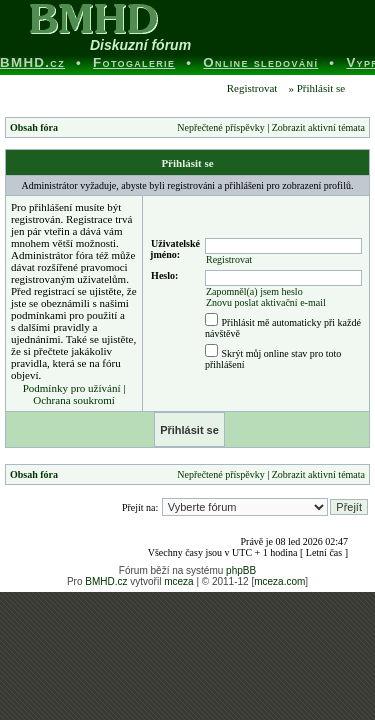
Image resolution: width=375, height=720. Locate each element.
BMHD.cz (106, 581)
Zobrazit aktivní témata (318, 127)
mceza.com (279, 581)
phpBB (241, 570)
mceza (178, 581)
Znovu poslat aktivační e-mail (266, 302)
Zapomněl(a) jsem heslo (254, 291)
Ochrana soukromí (74, 400)
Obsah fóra (34, 127)
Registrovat (250, 88)
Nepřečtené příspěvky (220, 127)
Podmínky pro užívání (72, 388)
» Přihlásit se (316, 88)
